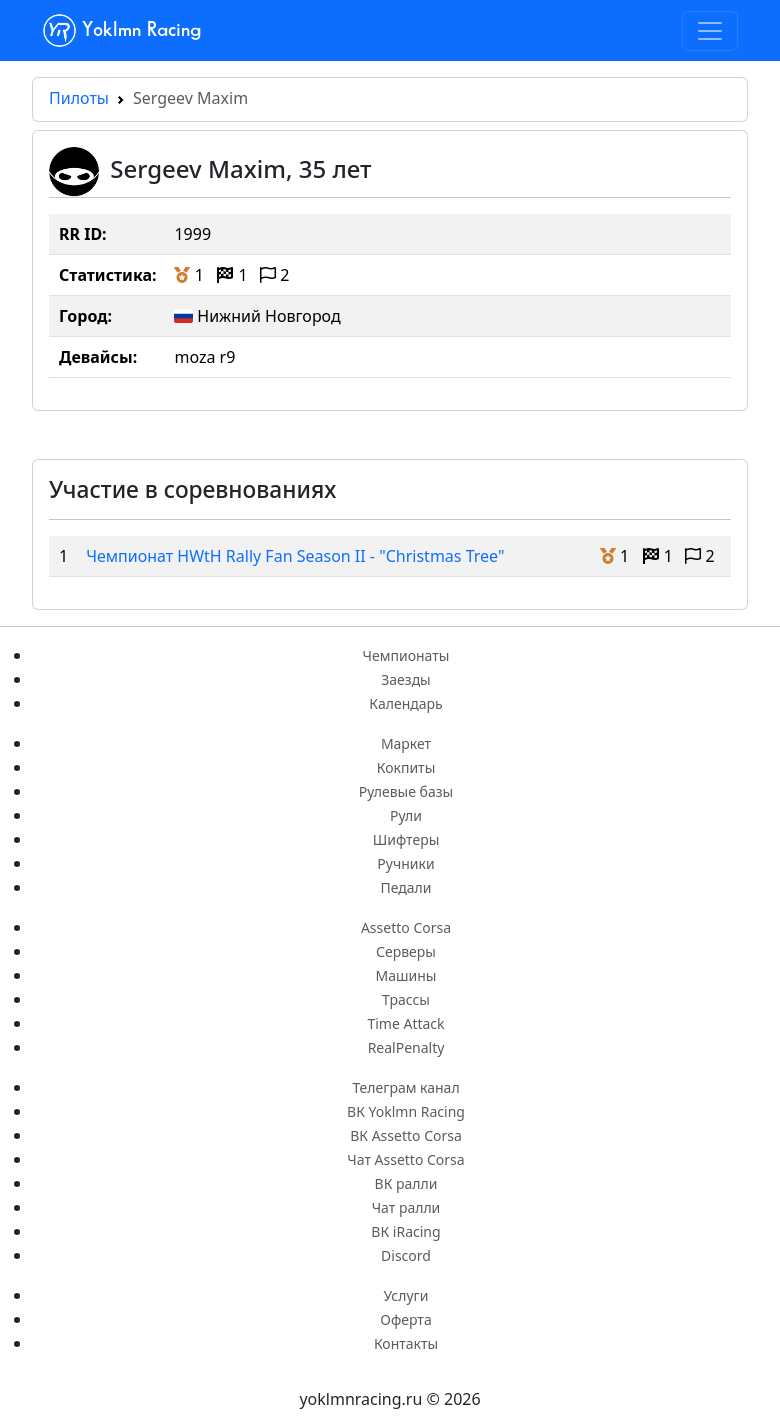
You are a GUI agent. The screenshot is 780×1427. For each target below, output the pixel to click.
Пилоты (79, 98)
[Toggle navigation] (710, 31)
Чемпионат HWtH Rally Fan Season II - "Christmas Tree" (295, 556)
